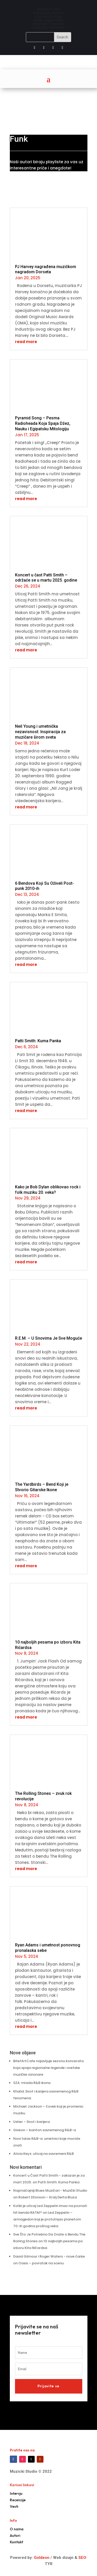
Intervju (16, 2493)
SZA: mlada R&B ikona (31, 2082)
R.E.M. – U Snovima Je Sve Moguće (48, 1338)
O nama (17, 2529)
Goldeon (41, 2557)
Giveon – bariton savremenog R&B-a (44, 2130)
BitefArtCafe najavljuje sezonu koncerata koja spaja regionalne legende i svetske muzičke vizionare (48, 2068)
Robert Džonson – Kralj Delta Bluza (47, 2197)
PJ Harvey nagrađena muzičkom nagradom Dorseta (45, 269)
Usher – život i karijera (31, 2121)
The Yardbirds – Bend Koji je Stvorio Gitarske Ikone (41, 1487)
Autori (15, 2535)
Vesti (14, 2506)
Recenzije (18, 2500)
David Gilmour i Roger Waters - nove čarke (49, 2256)
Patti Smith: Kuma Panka (38, 1040)
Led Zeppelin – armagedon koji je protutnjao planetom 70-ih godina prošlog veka (47, 2219)
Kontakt (16, 2542)
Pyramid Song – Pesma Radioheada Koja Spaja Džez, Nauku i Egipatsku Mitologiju (42, 423)
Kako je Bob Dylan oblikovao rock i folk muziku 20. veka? (47, 1189)
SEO (82, 2557)
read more (26, 341)
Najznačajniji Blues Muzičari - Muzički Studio (50, 2190)
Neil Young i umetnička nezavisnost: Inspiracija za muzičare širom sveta (40, 732)
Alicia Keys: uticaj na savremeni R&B (43, 2153)
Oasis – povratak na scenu (41, 2263)
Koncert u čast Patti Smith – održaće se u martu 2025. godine (46, 578)
